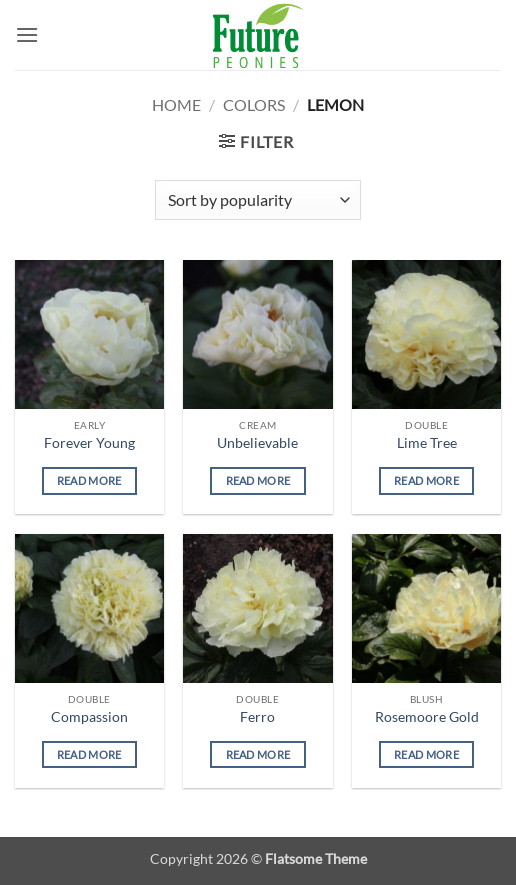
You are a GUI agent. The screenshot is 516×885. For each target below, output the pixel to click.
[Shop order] (257, 200)
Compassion (89, 717)
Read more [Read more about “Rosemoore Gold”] (426, 754)
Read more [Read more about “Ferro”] (258, 754)
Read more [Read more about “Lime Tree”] (426, 480)
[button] (27, 34)
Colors (254, 104)
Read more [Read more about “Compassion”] (89, 754)
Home (176, 104)
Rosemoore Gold (427, 717)
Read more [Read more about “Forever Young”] (89, 480)
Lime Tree (427, 443)
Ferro (257, 717)
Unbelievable (257, 443)
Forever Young (89, 443)
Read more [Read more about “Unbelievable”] (258, 480)
